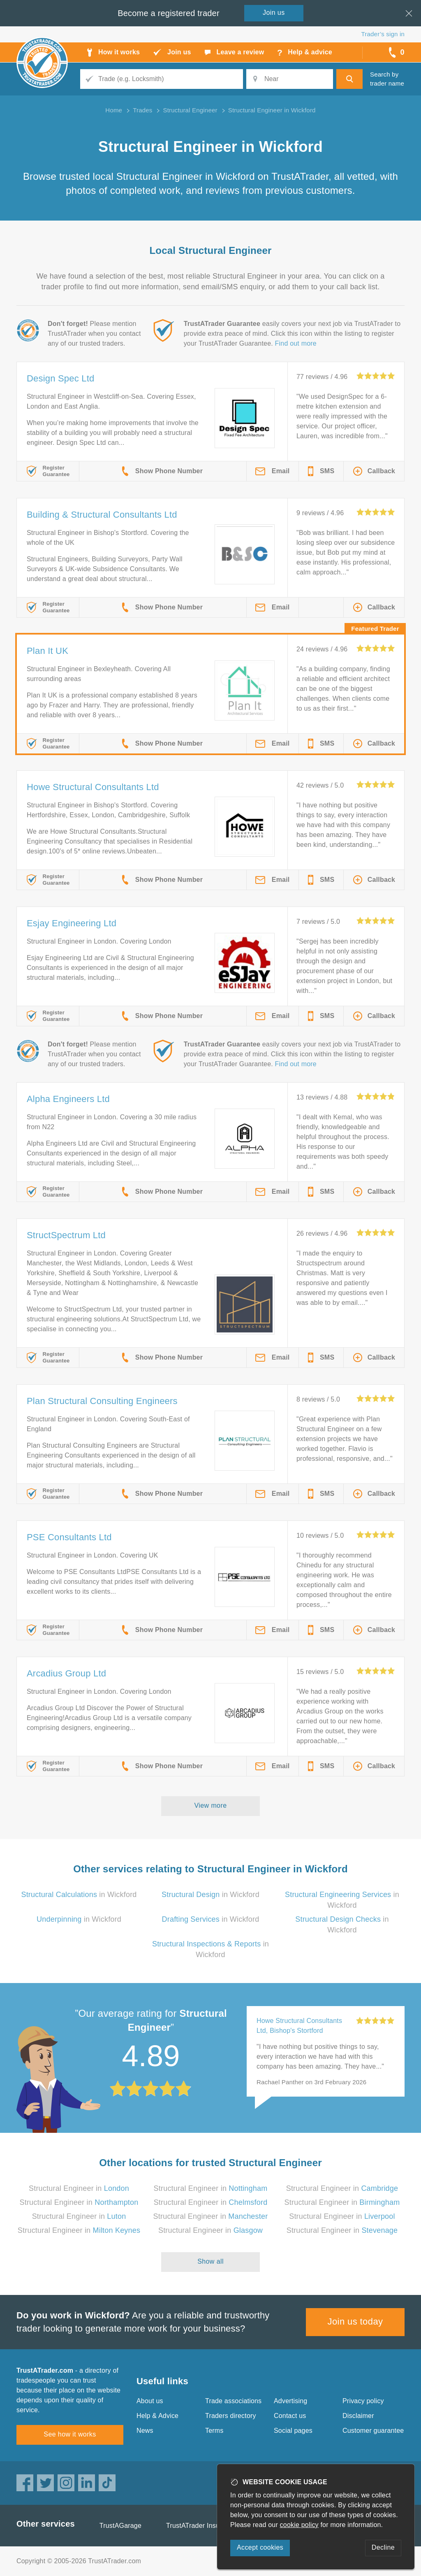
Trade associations (233, 2400)
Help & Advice (157, 2415)
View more (210, 1805)
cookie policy (299, 2524)
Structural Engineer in (79, 2188)
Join (274, 12)
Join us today (355, 2321)
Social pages (293, 2430)
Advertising (290, 2400)
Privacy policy (363, 2400)
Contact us (290, 2415)
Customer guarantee (373, 2430)
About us (149, 2400)
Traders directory (230, 2415)
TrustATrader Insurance (201, 2525)
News (144, 2430)
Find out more (296, 343)
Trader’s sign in (383, 33)
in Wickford (78, 1894)
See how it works (70, 2434)
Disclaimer (358, 2415)
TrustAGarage (120, 2525)
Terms (214, 2430)
